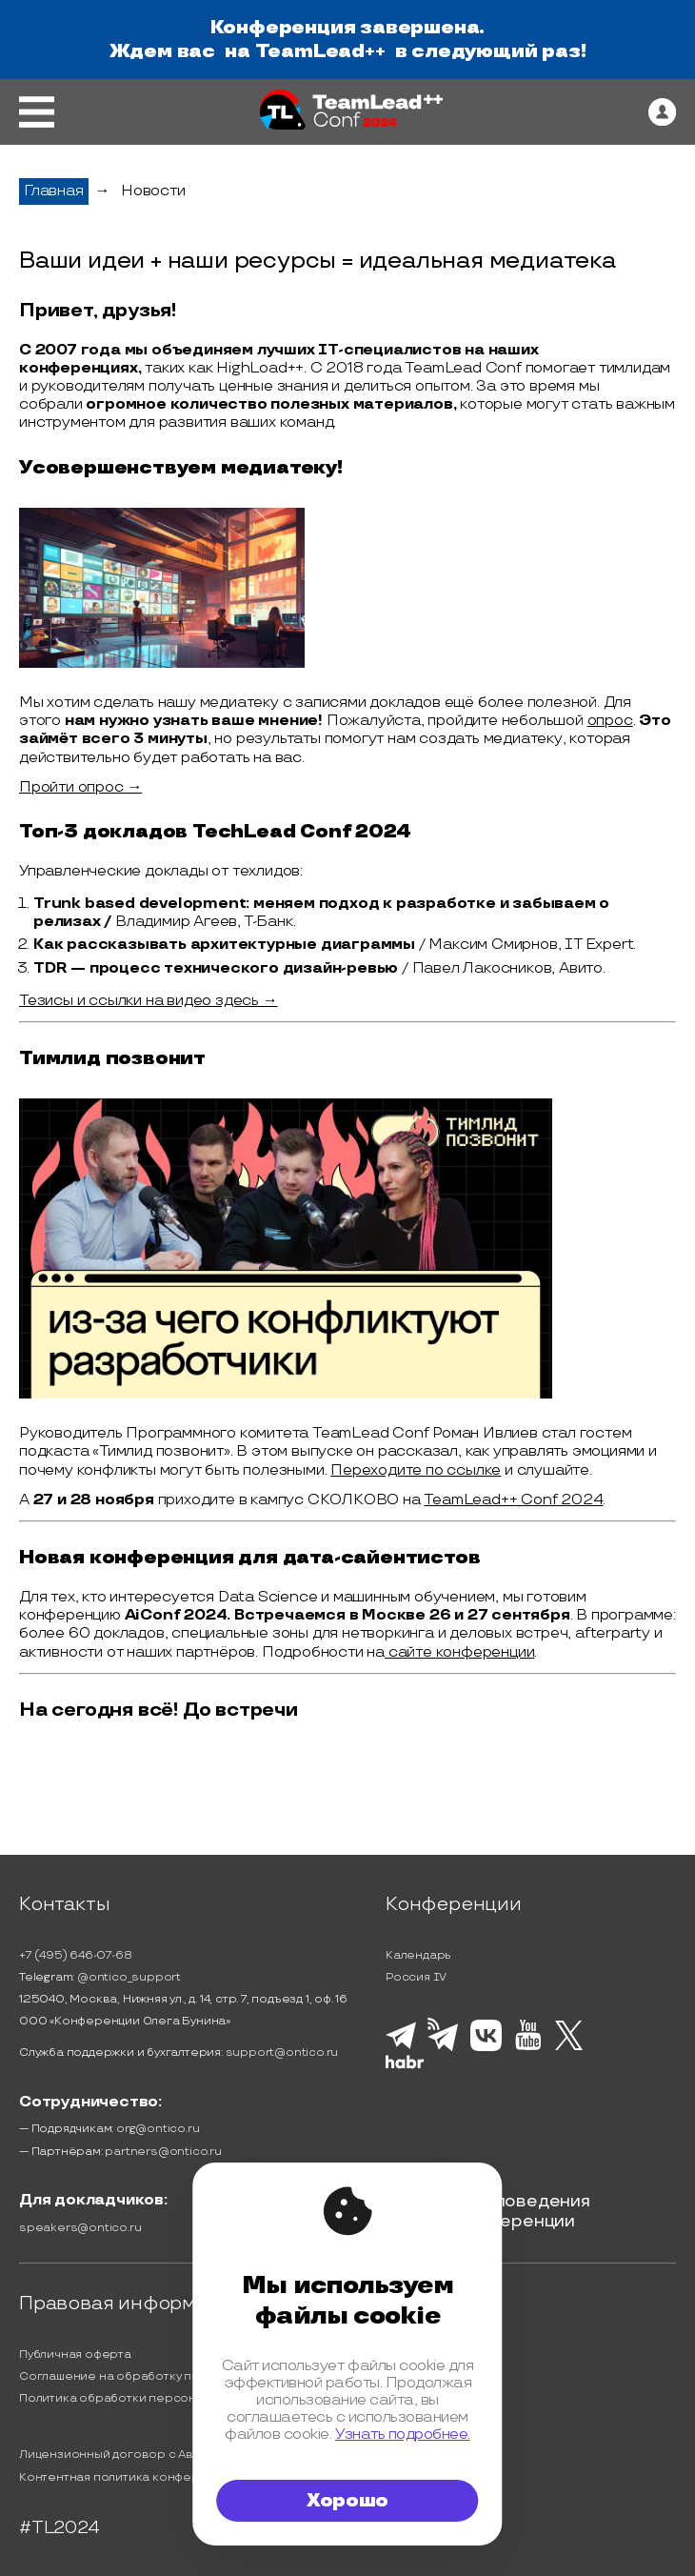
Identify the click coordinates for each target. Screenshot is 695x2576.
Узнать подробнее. (402, 2434)
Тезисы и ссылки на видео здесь (139, 1001)
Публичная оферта (75, 2354)
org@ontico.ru (157, 2129)
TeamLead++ (320, 51)
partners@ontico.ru (163, 2151)
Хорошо (347, 2500)
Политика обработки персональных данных (151, 2398)
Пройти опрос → (80, 787)
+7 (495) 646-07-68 (75, 1955)
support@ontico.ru (282, 2052)
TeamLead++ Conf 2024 (513, 1500)
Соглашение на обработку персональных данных (168, 2376)
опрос (610, 721)
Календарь (418, 1955)
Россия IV (416, 1977)
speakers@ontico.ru (80, 2228)
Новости (153, 191)
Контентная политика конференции (128, 2477)
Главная (54, 191)
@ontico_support (129, 1977)
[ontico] (662, 112)
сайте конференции (459, 1652)
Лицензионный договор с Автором (125, 2454)
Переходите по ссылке (415, 1470)
